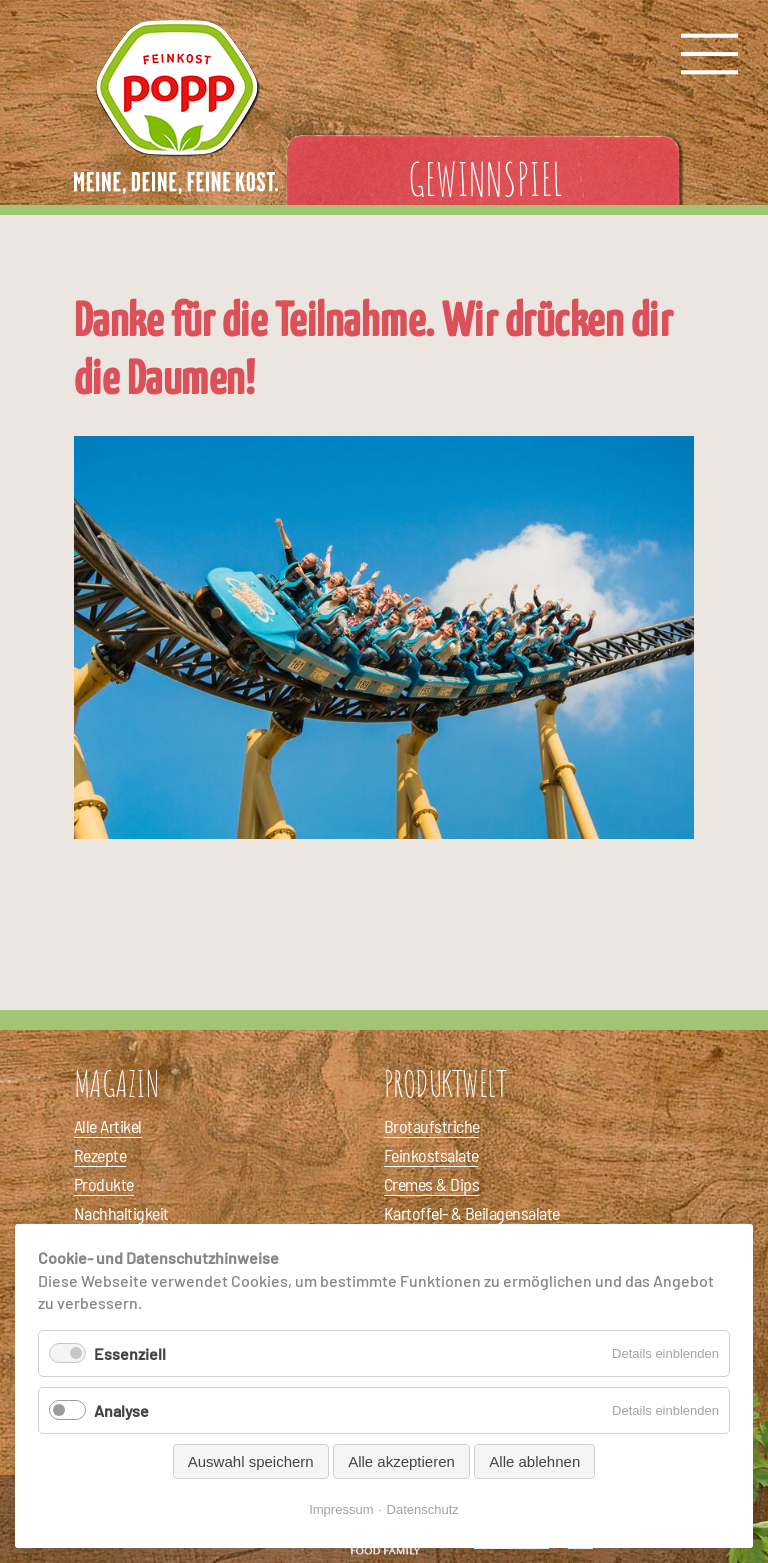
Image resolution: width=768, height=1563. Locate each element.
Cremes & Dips (431, 1184)
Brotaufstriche (431, 1126)
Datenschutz (423, 1509)
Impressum (341, 1509)
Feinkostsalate (431, 1155)
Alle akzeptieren (401, 1461)
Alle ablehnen (534, 1461)
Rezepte (100, 1155)
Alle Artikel (108, 1126)
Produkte (104, 1184)
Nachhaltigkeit (121, 1213)
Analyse (121, 1410)
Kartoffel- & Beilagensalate (471, 1213)
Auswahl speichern (251, 1461)
